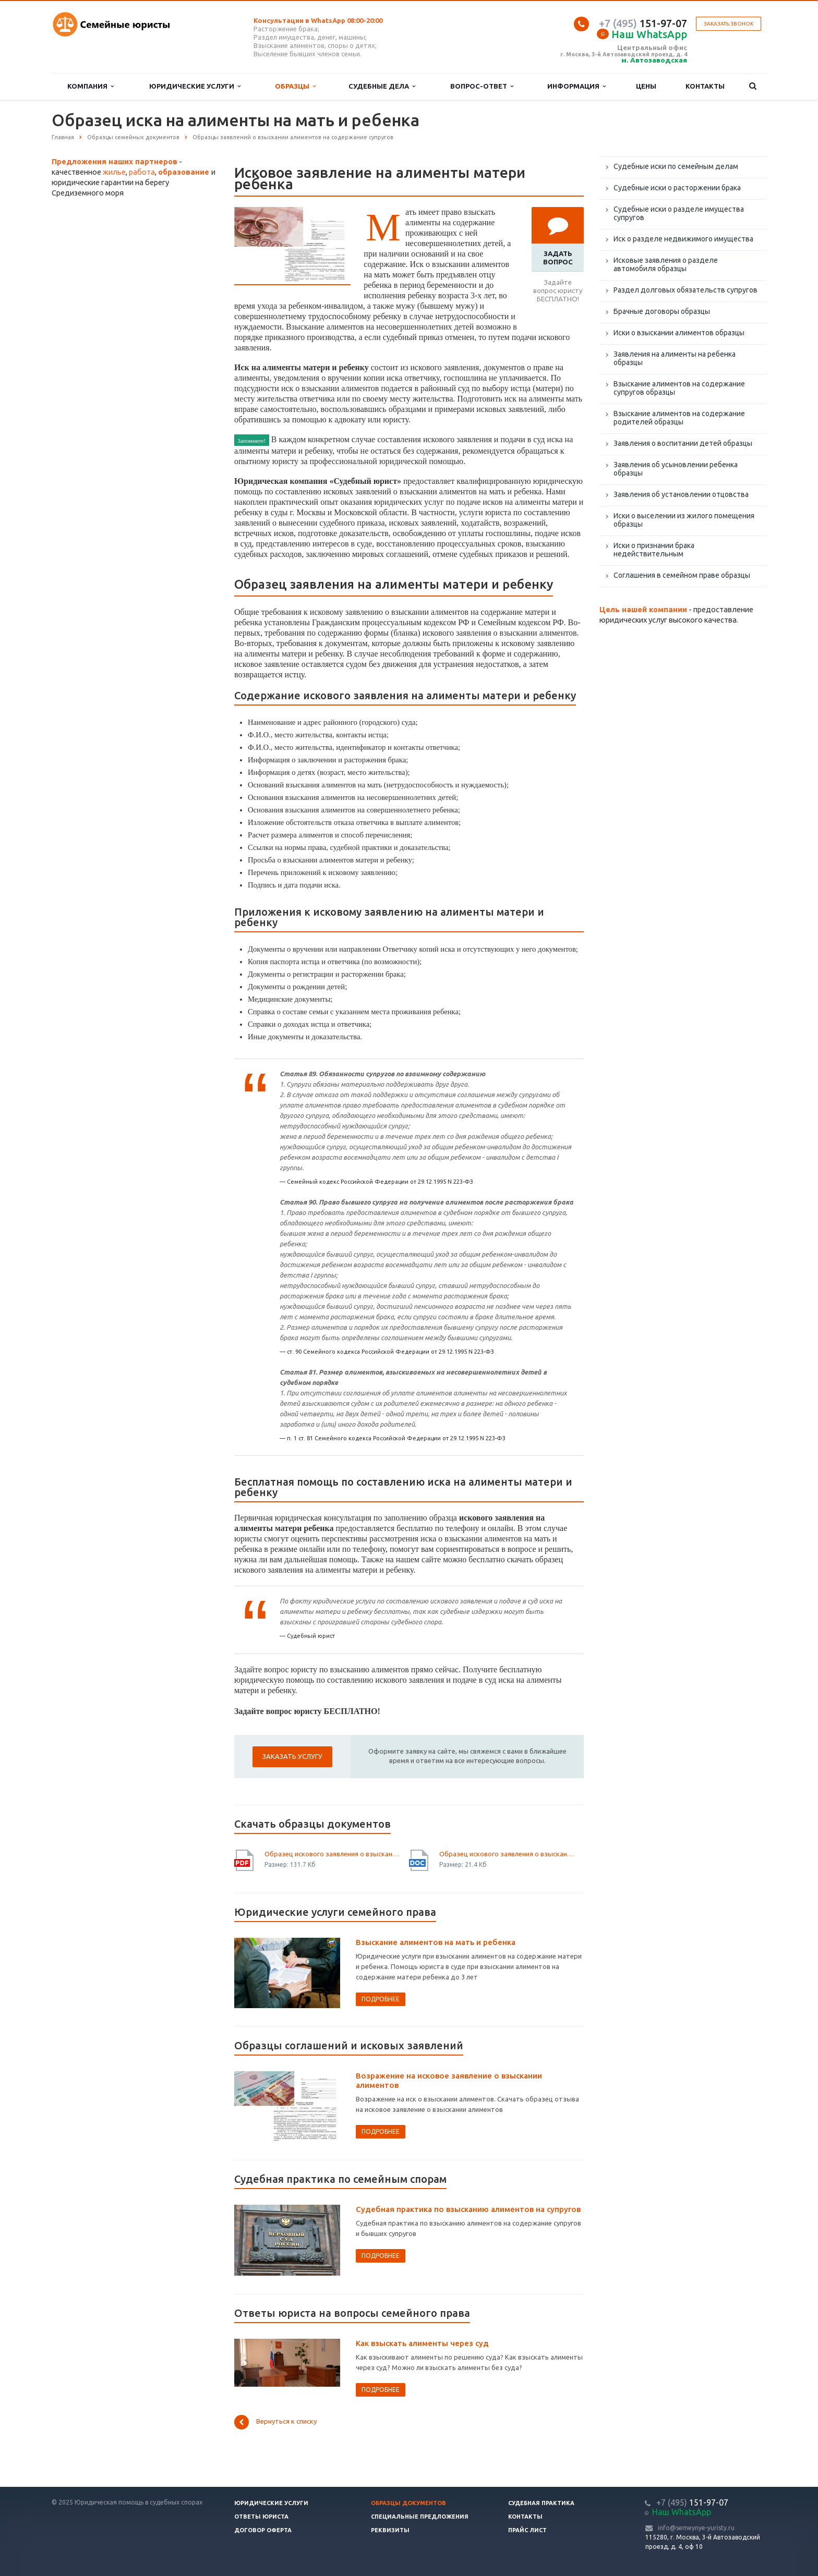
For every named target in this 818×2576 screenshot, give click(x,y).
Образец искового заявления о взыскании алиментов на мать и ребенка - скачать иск (507, 1853)
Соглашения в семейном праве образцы (682, 575)
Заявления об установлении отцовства (681, 494)
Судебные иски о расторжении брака (677, 188)
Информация (576, 86)
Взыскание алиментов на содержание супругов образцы (679, 388)
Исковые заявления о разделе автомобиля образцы (666, 264)
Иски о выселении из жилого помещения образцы (684, 520)
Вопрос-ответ (481, 86)
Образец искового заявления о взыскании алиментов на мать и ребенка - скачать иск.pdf (332, 1853)
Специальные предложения (419, 2516)
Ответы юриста (261, 2516)
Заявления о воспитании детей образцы (683, 443)
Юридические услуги (194, 86)
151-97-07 (643, 23)
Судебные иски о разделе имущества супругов (679, 213)
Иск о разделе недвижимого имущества (683, 239)
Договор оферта (263, 2530)
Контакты (705, 86)
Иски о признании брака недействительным (654, 549)
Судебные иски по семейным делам (676, 166)
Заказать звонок (728, 24)
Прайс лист (527, 2530)
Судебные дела (381, 86)
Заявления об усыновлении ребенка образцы (676, 468)
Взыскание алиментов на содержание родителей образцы (679, 417)
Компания (90, 86)
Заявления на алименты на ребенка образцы (675, 358)
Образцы (295, 86)
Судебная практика (541, 2503)
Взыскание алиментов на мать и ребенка (435, 1942)
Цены (646, 86)
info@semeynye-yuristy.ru (696, 2527)
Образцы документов (408, 2503)
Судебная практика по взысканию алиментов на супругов (468, 2209)
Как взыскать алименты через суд (422, 2343)
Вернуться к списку (275, 2422)
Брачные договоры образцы (662, 311)
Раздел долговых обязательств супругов (685, 290)
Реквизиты (390, 2530)
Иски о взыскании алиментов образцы (679, 333)
